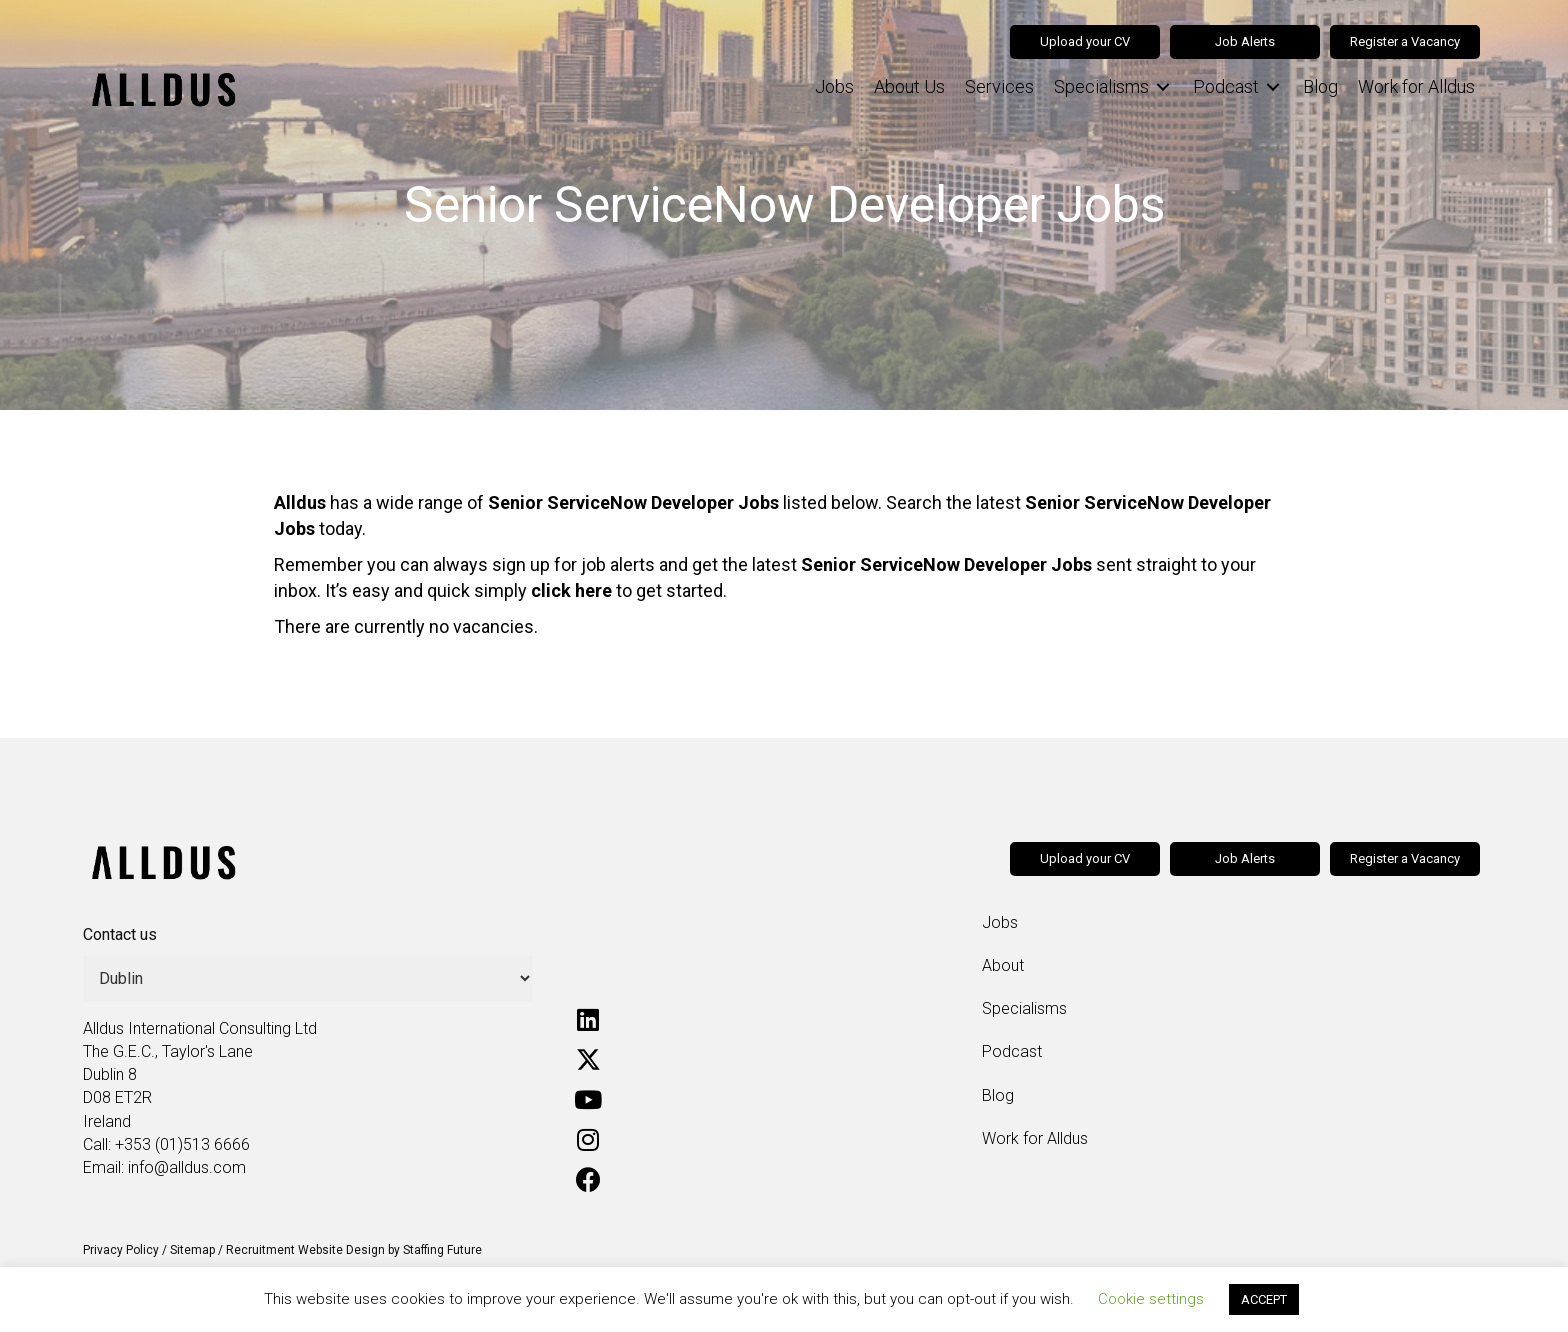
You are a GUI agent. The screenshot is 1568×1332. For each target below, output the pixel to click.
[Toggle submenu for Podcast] (1273, 87)
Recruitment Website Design (305, 1250)
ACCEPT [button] (1264, 1299)
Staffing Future (442, 1250)
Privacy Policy (121, 1250)
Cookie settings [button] (1151, 1299)
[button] (588, 1020)
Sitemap (192, 1250)
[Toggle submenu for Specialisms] (1163, 87)
